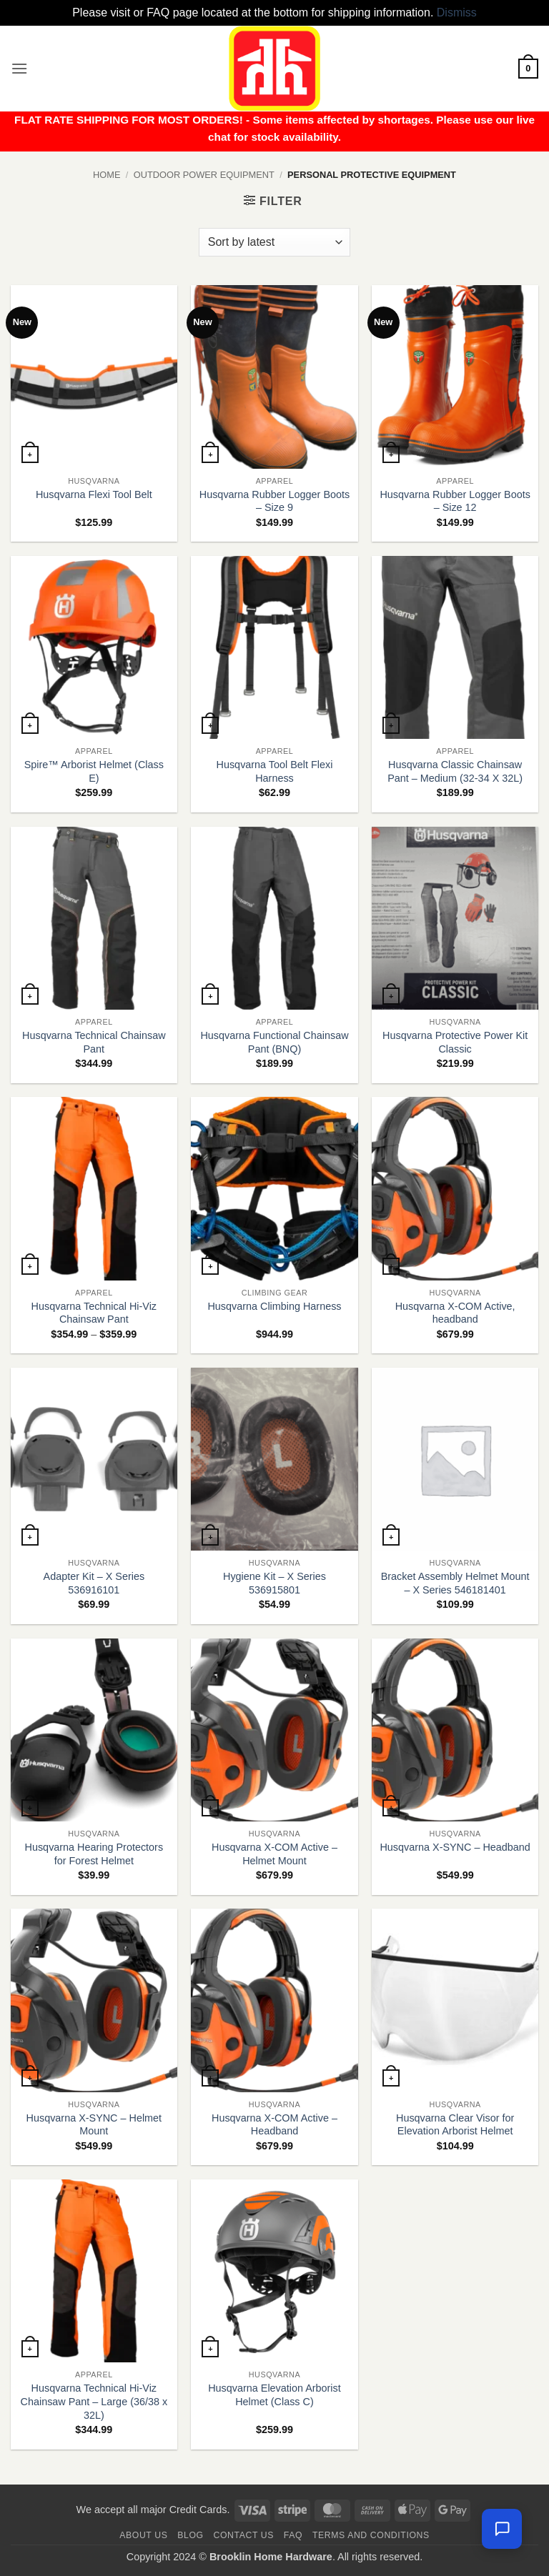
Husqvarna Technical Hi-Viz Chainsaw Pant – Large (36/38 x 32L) (94, 2401)
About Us (143, 2535)
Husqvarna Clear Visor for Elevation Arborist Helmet (455, 2124)
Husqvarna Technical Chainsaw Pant (94, 1042)
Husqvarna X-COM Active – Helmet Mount (274, 1853)
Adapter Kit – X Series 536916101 (94, 1583)
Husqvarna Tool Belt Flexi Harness (275, 771)
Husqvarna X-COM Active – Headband (274, 2124)
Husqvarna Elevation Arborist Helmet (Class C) (274, 2394)
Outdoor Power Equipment (204, 174)
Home (106, 174)
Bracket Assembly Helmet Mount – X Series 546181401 (455, 1583)
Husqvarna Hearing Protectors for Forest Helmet (94, 1853)
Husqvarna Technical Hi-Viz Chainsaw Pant (94, 1313)
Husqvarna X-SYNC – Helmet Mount (94, 2124)
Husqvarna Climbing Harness (274, 1306)
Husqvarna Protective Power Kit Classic (455, 1042)
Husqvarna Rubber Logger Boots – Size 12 (455, 501)
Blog (190, 2535)
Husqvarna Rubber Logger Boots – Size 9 (274, 501)
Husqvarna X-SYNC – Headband (455, 1847)
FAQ (293, 2535)
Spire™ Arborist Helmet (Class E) (94, 771)
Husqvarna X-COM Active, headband (455, 1313)
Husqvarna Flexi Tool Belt (94, 494)
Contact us (244, 2535)
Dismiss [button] (457, 12)
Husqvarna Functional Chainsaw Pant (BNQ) (274, 1042)
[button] (19, 68)
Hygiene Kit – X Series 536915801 (274, 1583)
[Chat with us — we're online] (502, 2529)
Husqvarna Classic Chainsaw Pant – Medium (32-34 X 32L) (455, 771)
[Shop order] (274, 242)
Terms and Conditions (371, 2535)
